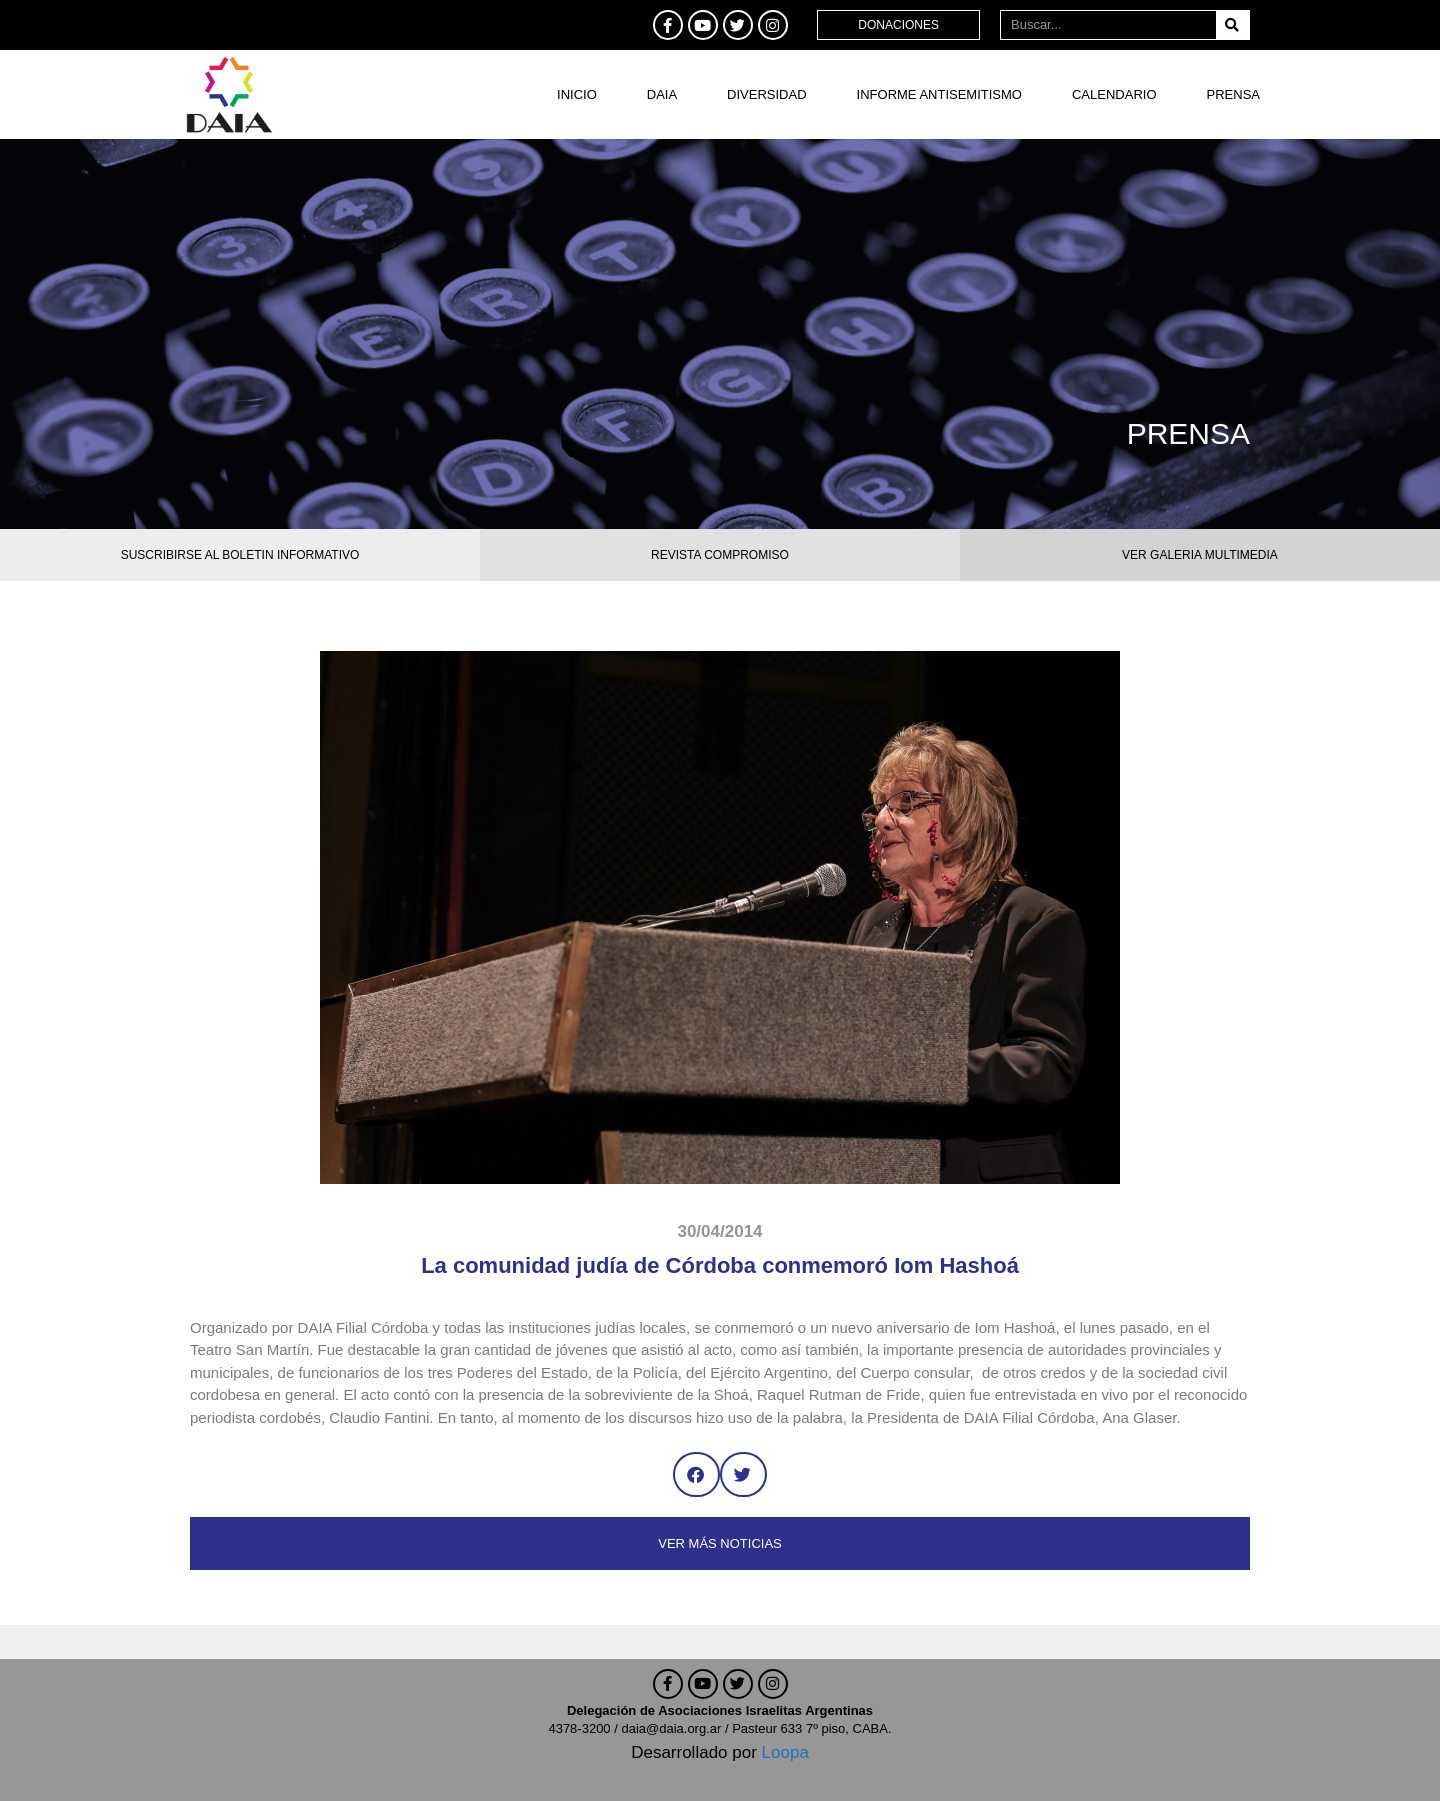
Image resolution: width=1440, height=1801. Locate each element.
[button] (696, 1474)
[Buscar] (1232, 25)
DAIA (662, 94)
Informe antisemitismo (939, 94)
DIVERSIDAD (766, 94)
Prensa (1233, 94)
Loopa (785, 1752)
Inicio (577, 94)
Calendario (1114, 94)
